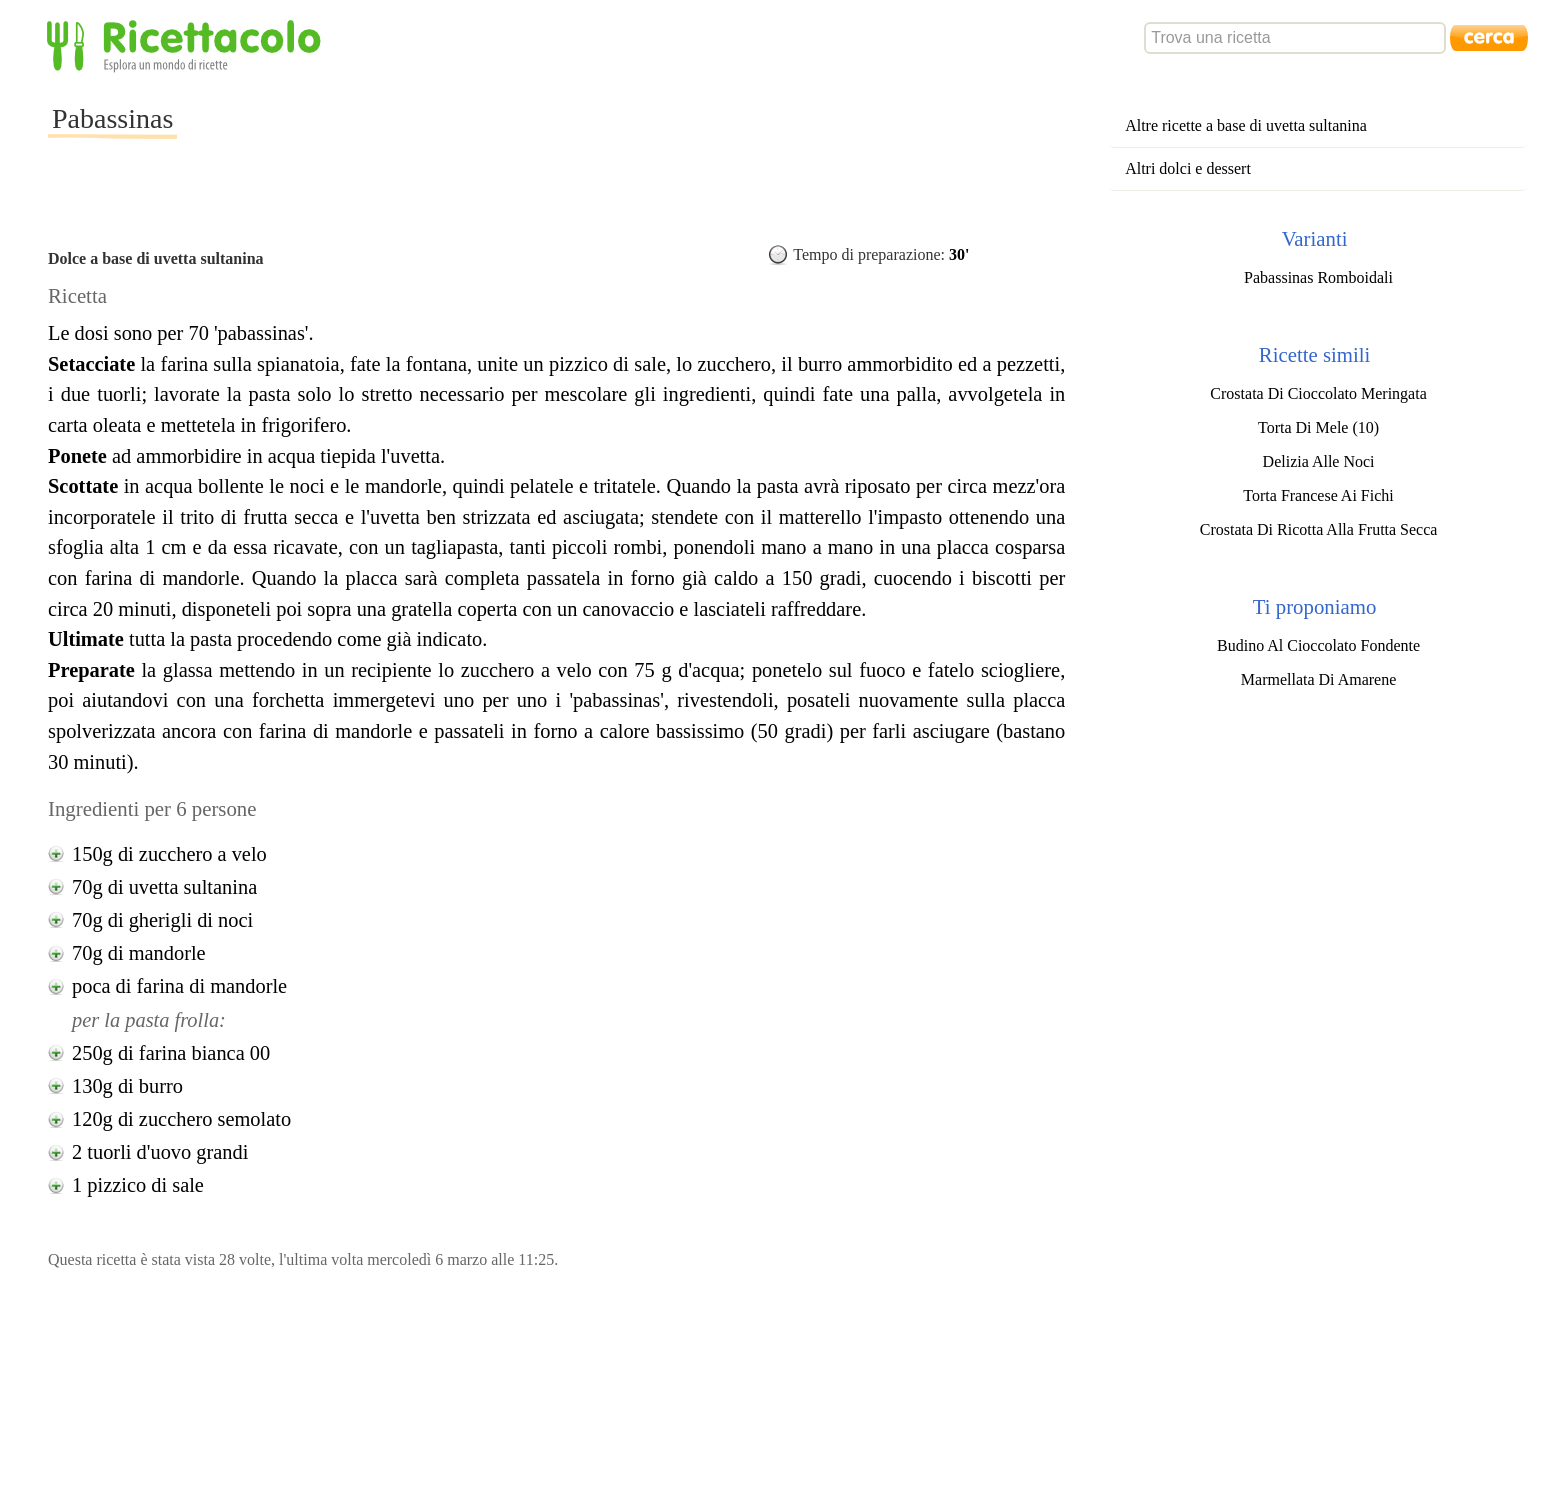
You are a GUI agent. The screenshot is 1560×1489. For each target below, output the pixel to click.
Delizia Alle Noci (1319, 461)
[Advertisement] (541, 134)
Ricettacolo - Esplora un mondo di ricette (188, 44)
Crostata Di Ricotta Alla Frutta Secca (1319, 529)
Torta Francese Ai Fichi (1318, 495)
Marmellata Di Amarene (1319, 679)
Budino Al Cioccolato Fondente (1318, 645)
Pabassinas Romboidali (1318, 277)
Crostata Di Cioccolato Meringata (1318, 393)
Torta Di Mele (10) (1318, 427)
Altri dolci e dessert (1188, 168)
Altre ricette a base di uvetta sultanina (1246, 125)
